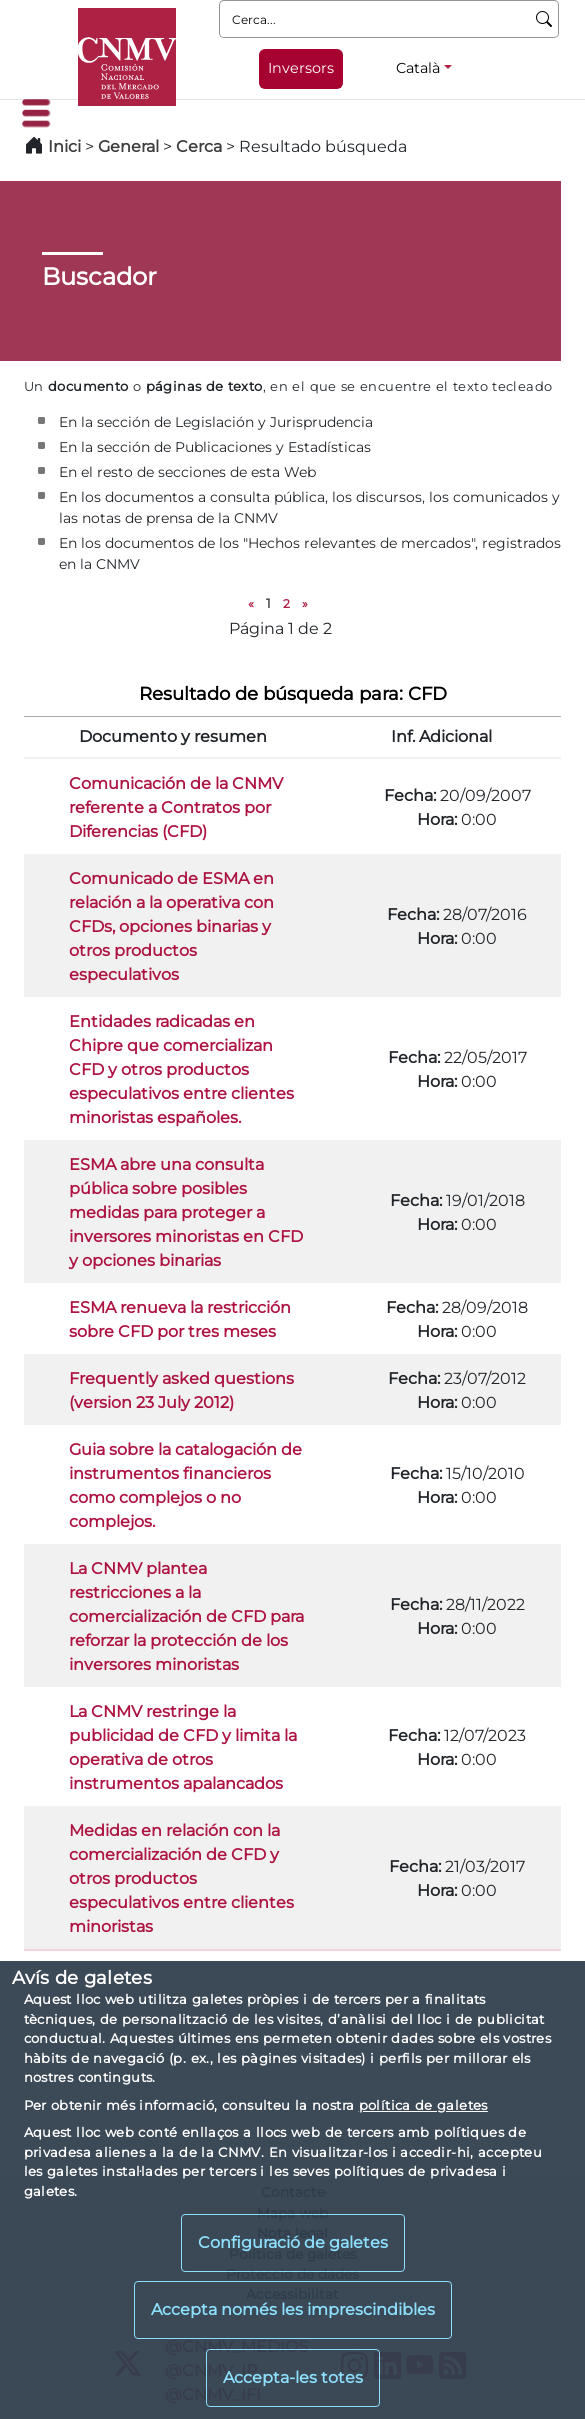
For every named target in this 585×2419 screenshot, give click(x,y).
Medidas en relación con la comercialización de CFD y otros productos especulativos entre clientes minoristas (181, 1878)
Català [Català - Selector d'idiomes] (418, 68)
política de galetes (423, 2105)
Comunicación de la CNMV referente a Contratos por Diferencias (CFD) (176, 807)
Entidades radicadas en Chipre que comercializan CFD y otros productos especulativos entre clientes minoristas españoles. (181, 1069)
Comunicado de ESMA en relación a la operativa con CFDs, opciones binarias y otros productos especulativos (171, 926)
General (128, 146)
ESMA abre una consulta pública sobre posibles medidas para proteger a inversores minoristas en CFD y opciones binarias (186, 1212)
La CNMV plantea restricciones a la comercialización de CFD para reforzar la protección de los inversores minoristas (186, 1616)
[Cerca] (544, 19)
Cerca (199, 146)
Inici (64, 146)
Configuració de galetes (293, 2242)
